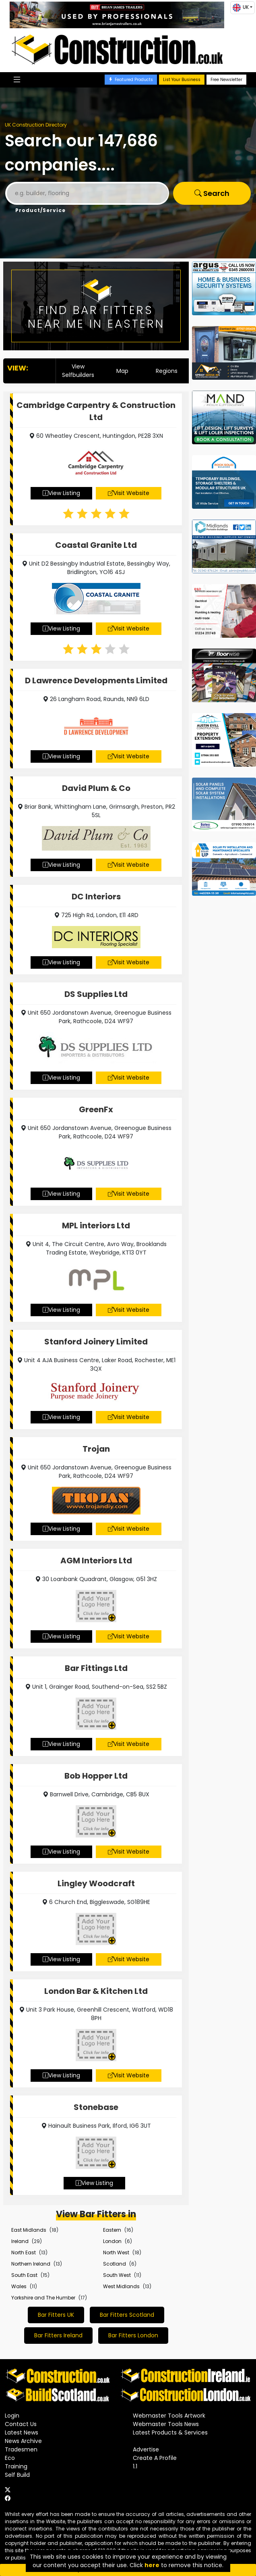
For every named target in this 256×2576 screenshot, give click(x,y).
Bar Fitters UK (56, 2315)
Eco (10, 2458)
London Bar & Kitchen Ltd (96, 1991)
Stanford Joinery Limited (96, 1341)
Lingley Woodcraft (96, 1883)
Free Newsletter (226, 80)
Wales (19, 2286)
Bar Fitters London (133, 2335)
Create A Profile (155, 2458)
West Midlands (121, 2286)
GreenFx (96, 1109)
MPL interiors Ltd (96, 1225)
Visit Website (128, 493)
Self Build (17, 2475)
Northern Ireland (30, 2263)
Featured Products (131, 80)
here (152, 2565)
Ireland (20, 2241)
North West (116, 2252)
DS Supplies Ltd (96, 994)
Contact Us (21, 2424)
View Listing (61, 493)
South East (24, 2275)
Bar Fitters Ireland (58, 2335)
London (112, 2241)
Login (12, 2416)
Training (16, 2466)
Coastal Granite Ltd (96, 545)
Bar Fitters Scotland (127, 2315)
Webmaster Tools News (166, 2424)
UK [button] (241, 8)
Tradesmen (21, 2449)
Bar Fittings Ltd (96, 1668)
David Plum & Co (96, 788)
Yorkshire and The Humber (43, 2297)
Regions (167, 371)
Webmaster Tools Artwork (169, 2416)
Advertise (146, 2449)
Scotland (114, 2263)
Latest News (21, 2432)
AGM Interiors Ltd (96, 1560)
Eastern (112, 2229)
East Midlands (28, 2229)
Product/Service (40, 210)
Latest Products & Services (170, 2432)
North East (23, 2252)
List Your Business (181, 80)
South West (117, 2275)
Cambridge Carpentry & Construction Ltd (96, 411)
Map (122, 371)
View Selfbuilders (78, 370)
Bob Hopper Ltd (96, 1775)
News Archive (23, 2441)
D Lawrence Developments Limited (96, 680)
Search (211, 193)
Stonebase (96, 2107)
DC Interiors (96, 896)
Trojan (96, 1448)
